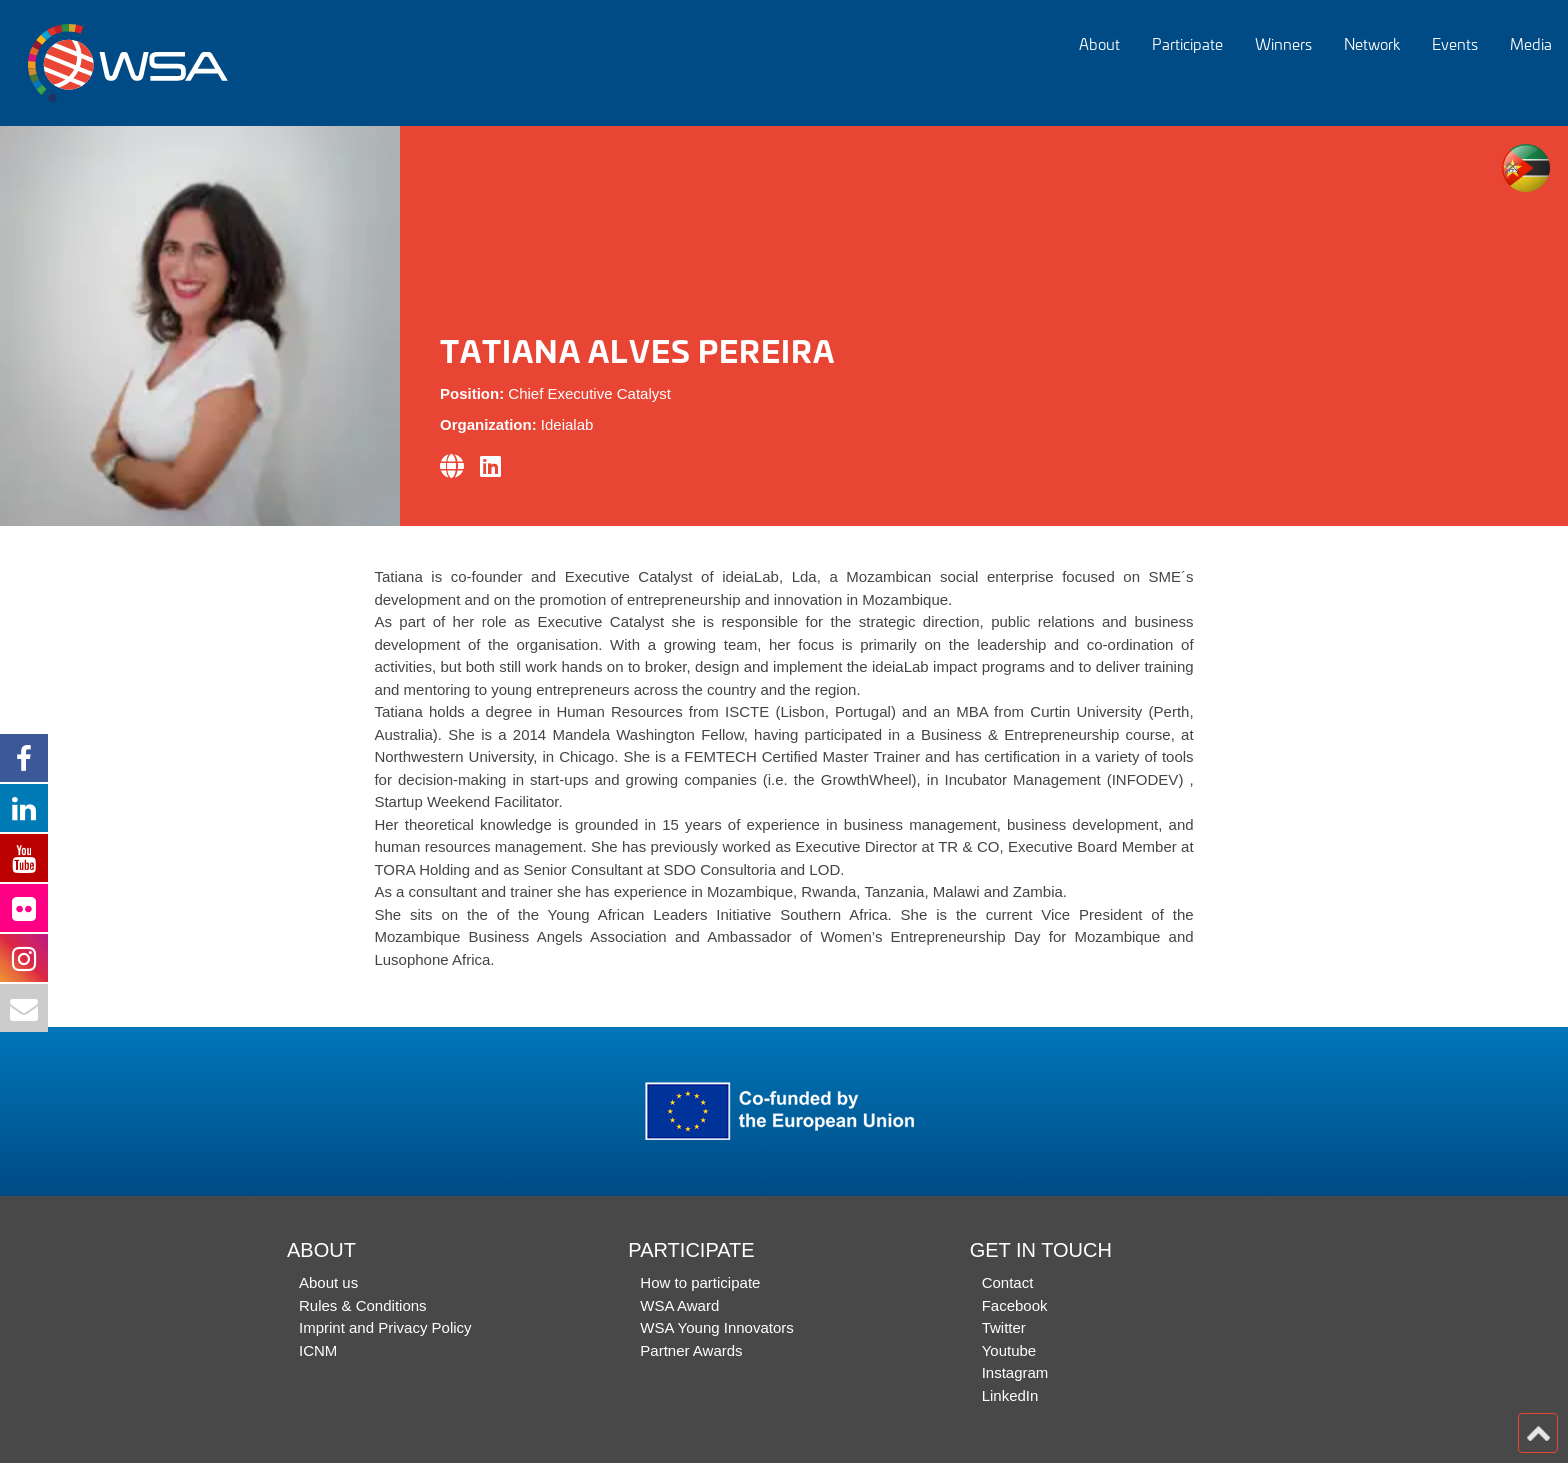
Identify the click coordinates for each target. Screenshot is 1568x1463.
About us (328, 1282)
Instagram (1015, 1372)
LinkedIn (1010, 1395)
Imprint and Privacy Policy (385, 1327)
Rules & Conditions (363, 1305)
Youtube (1009, 1350)
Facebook (1015, 1305)
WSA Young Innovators (716, 1327)
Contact (1008, 1282)
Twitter (1004, 1327)
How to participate (700, 1282)
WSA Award (679, 1305)
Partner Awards (691, 1350)
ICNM (318, 1350)
